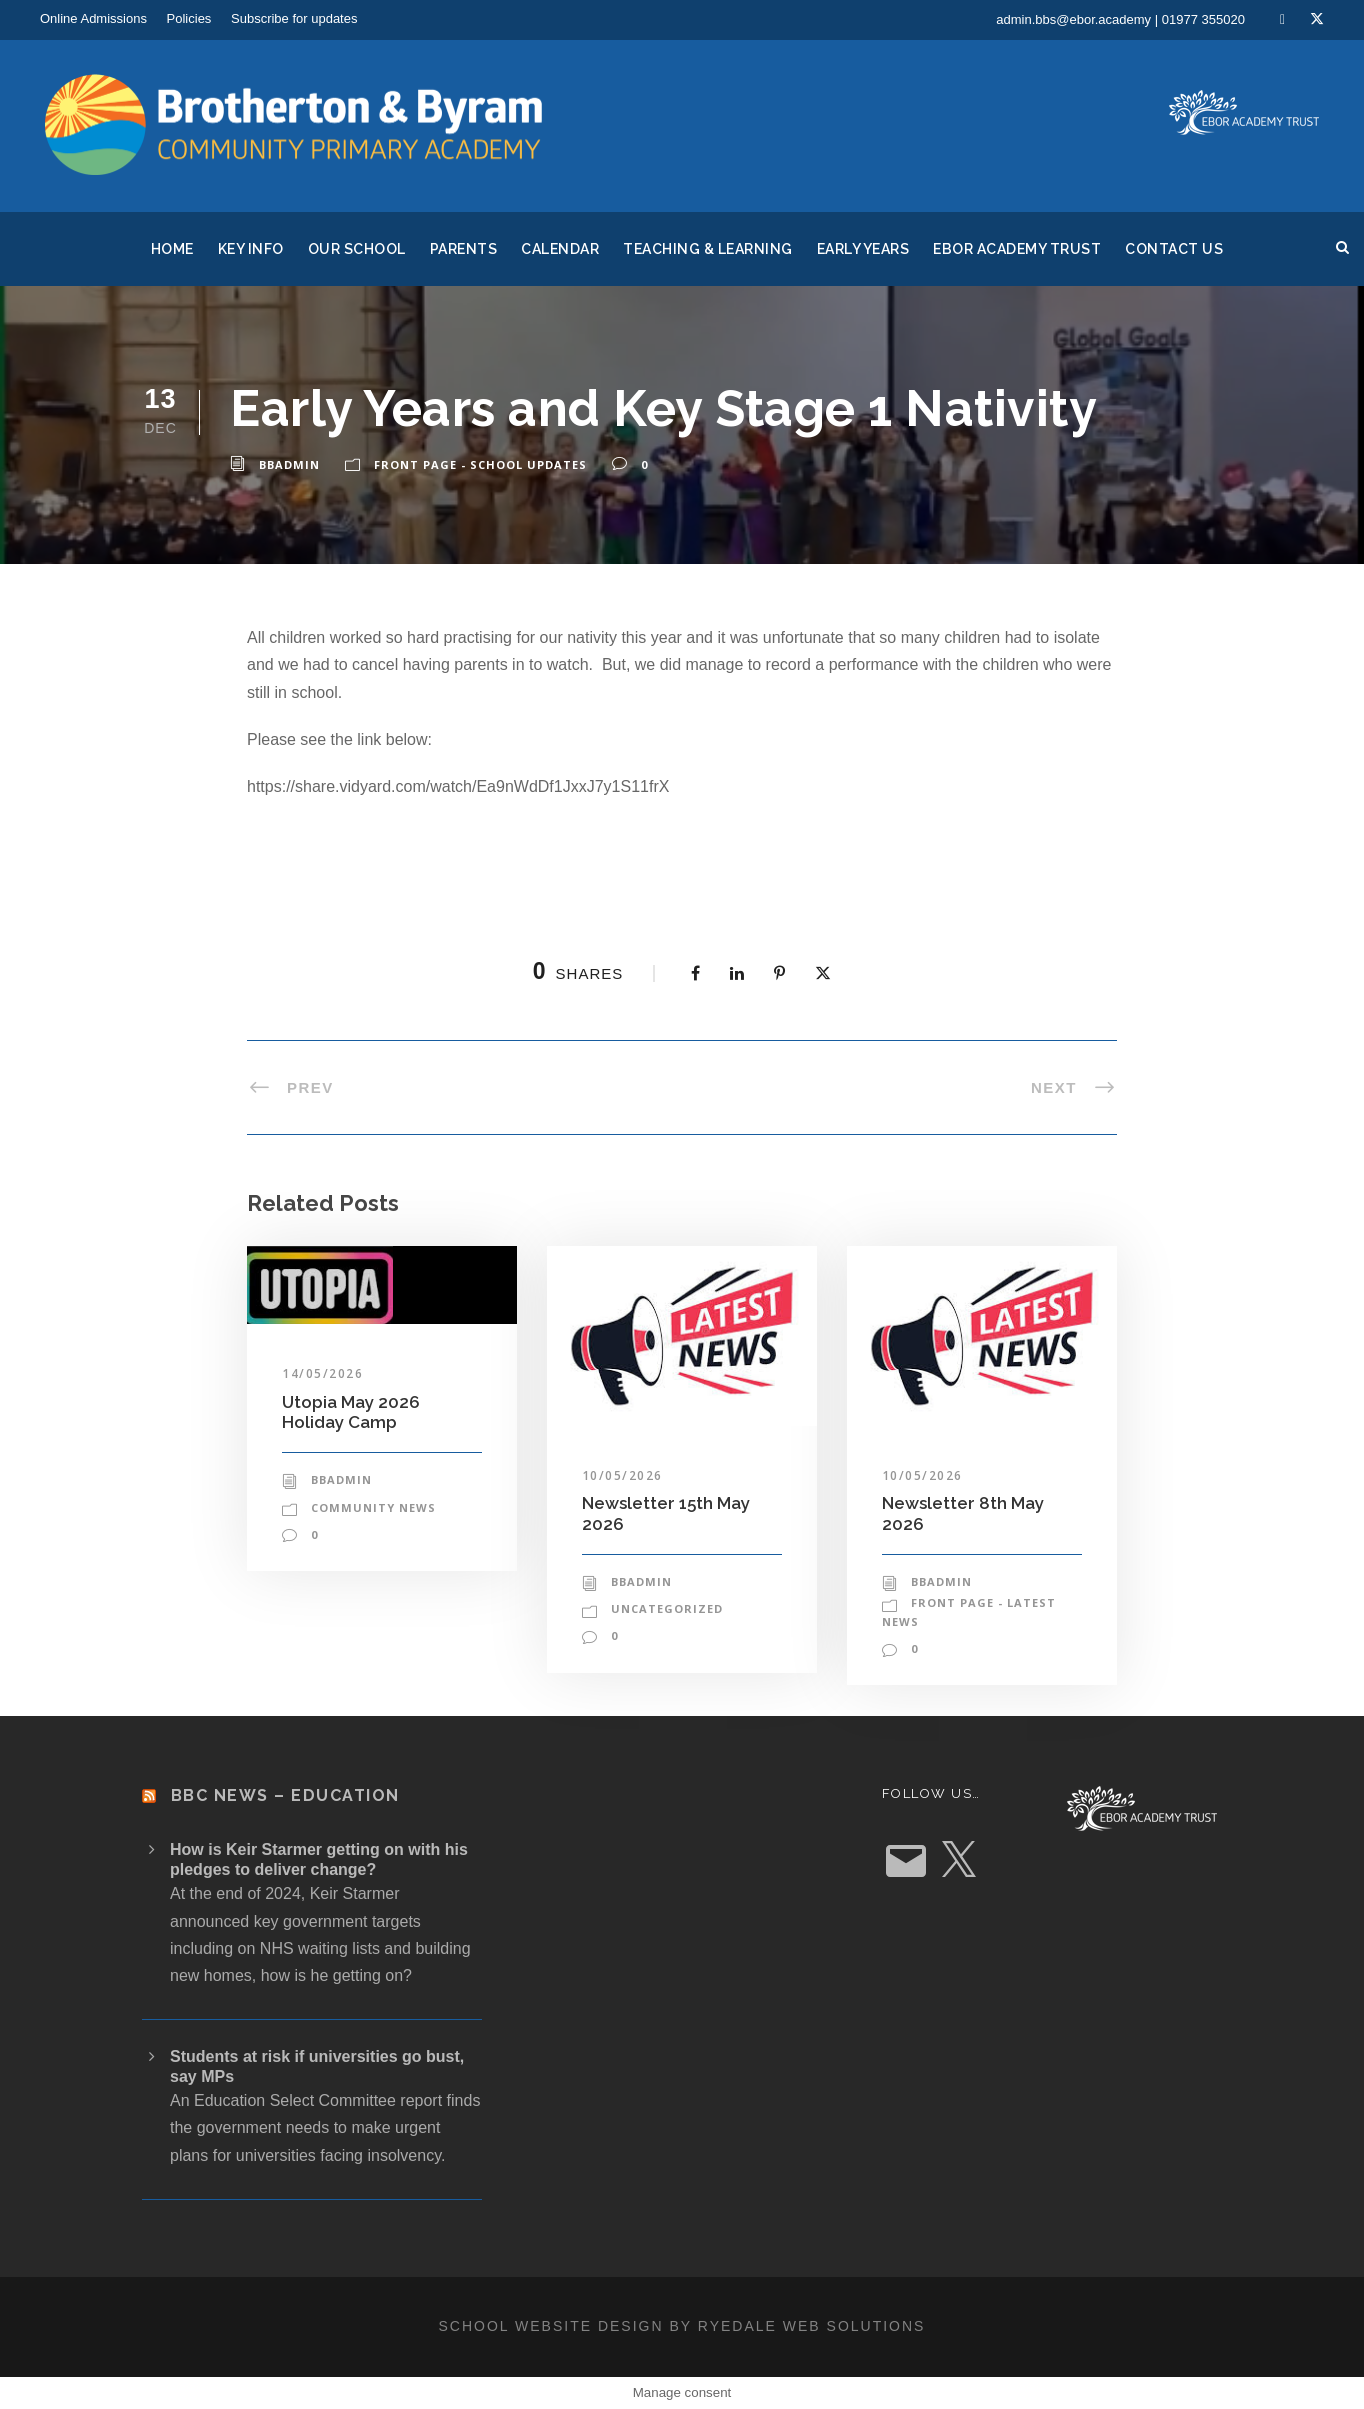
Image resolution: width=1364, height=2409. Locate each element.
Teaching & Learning (708, 249)
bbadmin (289, 464)
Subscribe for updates (294, 18)
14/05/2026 (322, 1373)
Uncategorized (667, 1608)
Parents (464, 249)
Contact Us (1174, 249)
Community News (373, 1507)
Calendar (560, 249)
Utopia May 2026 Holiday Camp (351, 1412)
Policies (189, 18)
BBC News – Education (285, 1795)
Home (172, 249)
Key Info (251, 249)
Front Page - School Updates (480, 464)
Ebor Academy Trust (1017, 249)
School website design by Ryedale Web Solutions (682, 2326)
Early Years (863, 249)
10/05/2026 (622, 1475)
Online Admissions (93, 18)
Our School (357, 249)
